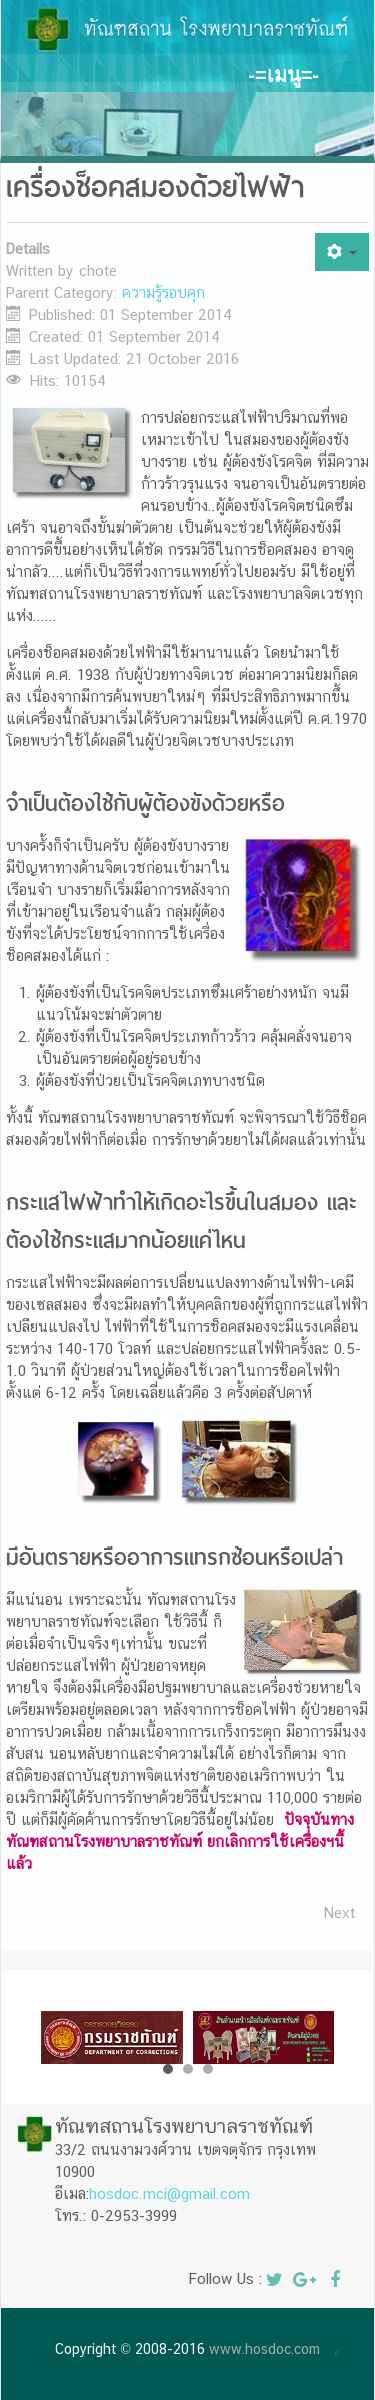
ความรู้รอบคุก (163, 292)
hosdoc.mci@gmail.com (169, 2193)
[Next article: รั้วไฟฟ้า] (339, 1913)
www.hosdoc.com (264, 2349)
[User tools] (342, 252)
